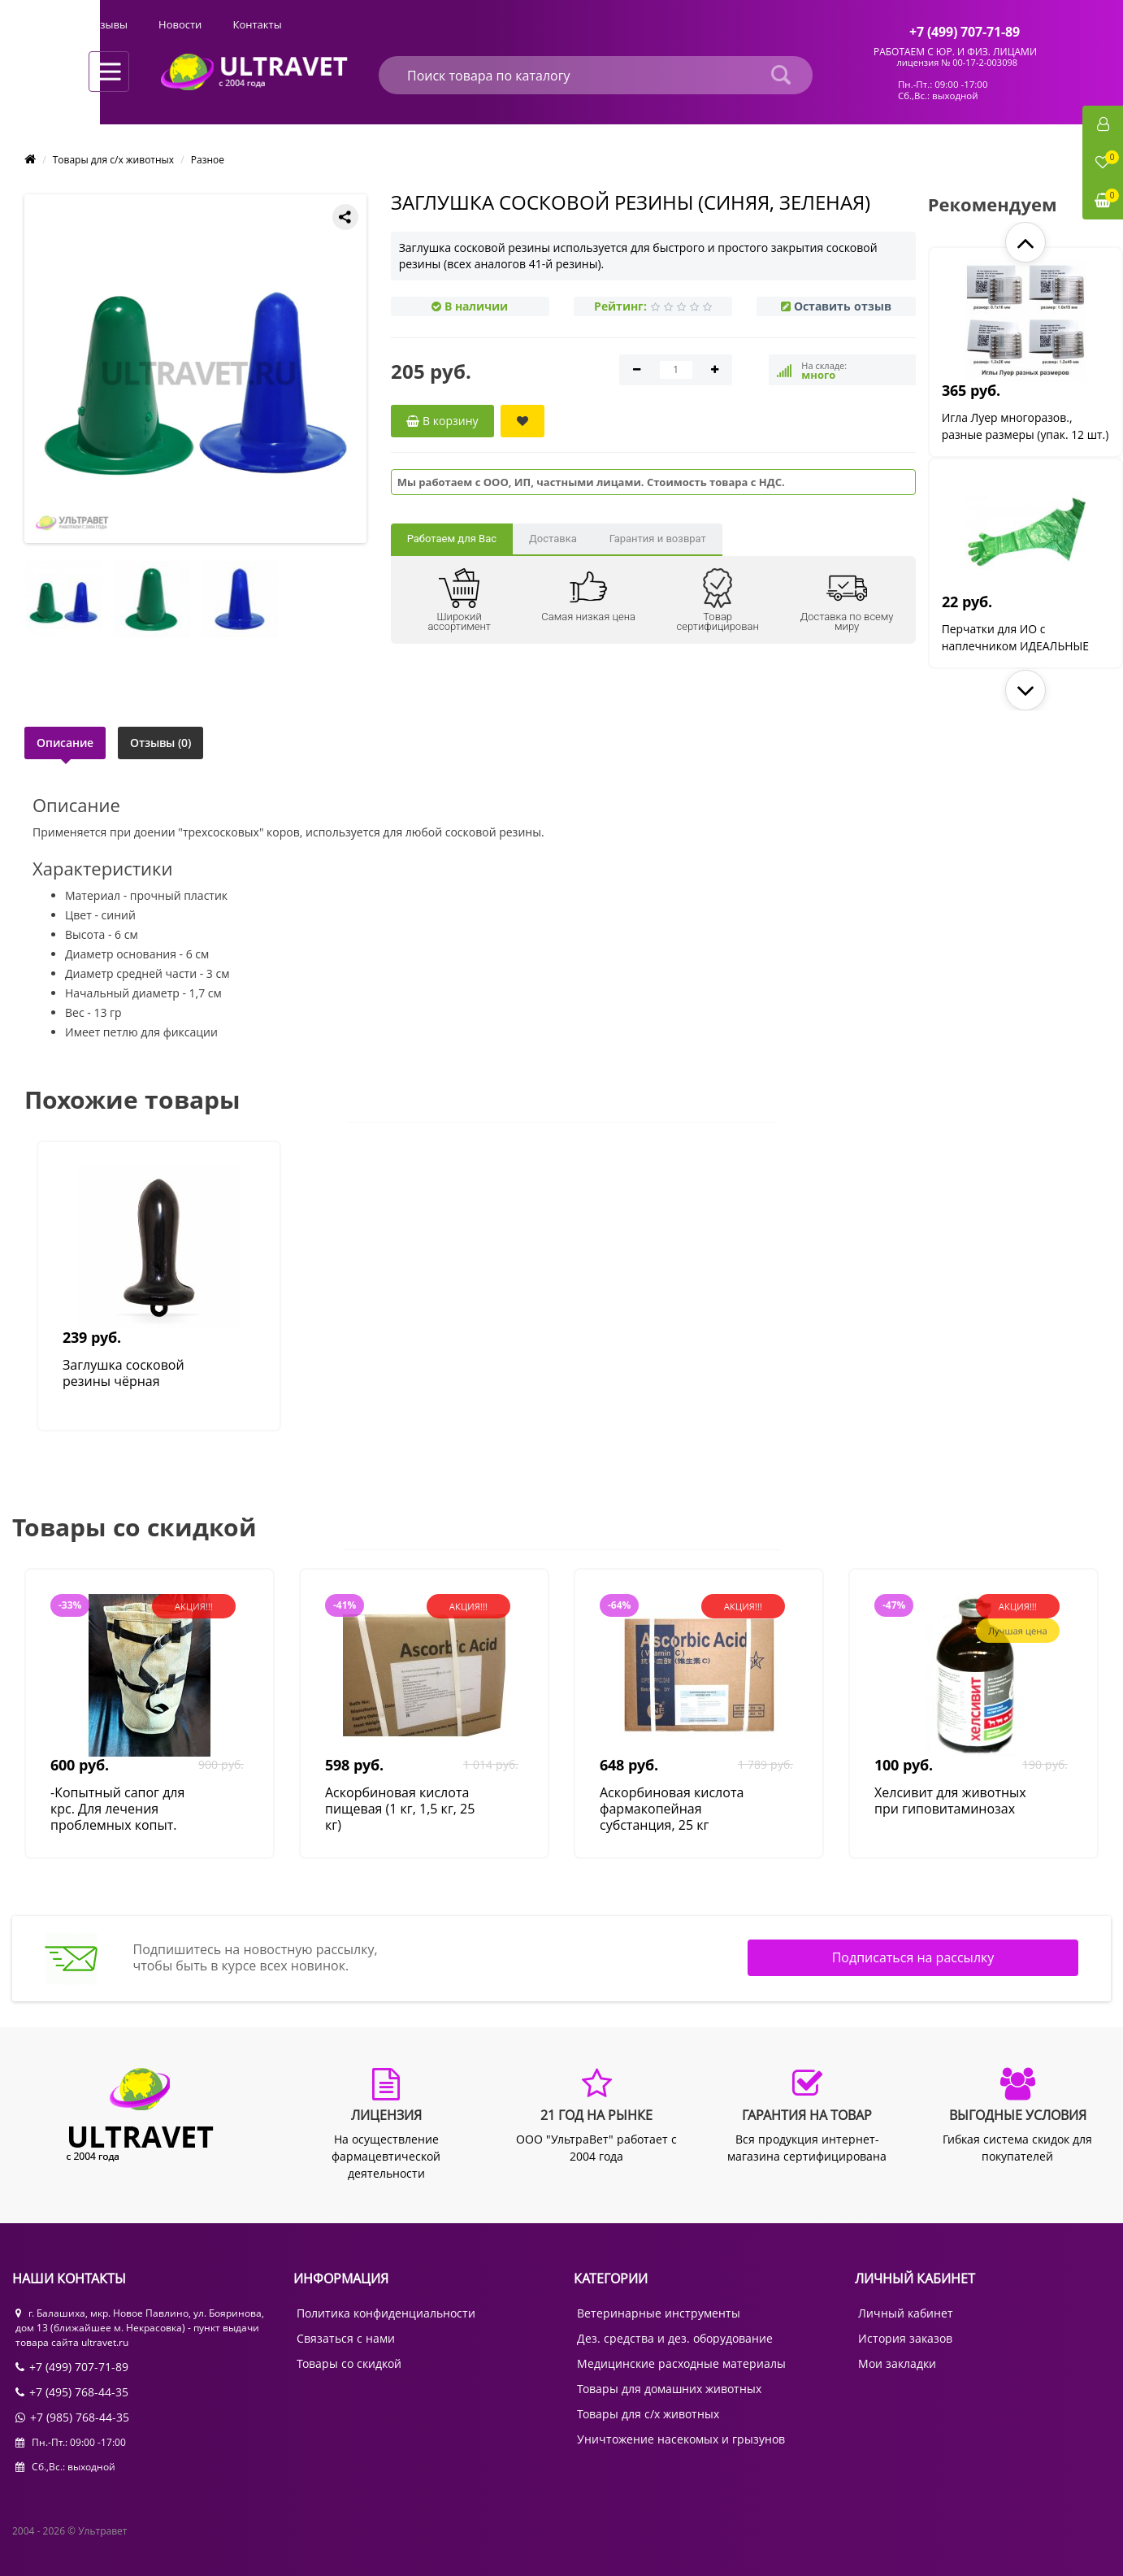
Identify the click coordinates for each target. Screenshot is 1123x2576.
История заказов (905, 2338)
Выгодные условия (355, 24)
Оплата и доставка (228, 24)
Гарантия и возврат (657, 538)
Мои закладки (897, 2363)
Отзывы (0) (161, 742)
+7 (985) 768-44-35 (72, 2417)
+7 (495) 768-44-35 (71, 2392)
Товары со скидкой (349, 2363)
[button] (1025, 242)
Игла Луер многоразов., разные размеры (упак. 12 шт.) (1014, 434)
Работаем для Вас (451, 538)
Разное (207, 160)
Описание (65, 742)
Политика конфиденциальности (386, 2313)
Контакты (605, 24)
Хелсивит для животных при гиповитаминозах (950, 1801)
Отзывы (456, 24)
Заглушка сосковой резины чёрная (123, 1373)
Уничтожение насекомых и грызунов (681, 2439)
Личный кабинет (905, 2313)
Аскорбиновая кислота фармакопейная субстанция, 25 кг (672, 1808)
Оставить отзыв (842, 306)
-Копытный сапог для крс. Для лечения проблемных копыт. (117, 1808)
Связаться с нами (346, 2338)
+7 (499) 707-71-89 (71, 2366)
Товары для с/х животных (113, 160)
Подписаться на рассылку (913, 1957)
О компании (118, 24)
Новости (528, 24)
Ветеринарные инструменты (658, 2313)
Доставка (553, 538)
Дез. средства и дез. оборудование (675, 2338)
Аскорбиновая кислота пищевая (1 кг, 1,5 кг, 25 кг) (400, 1808)
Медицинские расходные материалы (681, 2363)
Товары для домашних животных (669, 2388)
